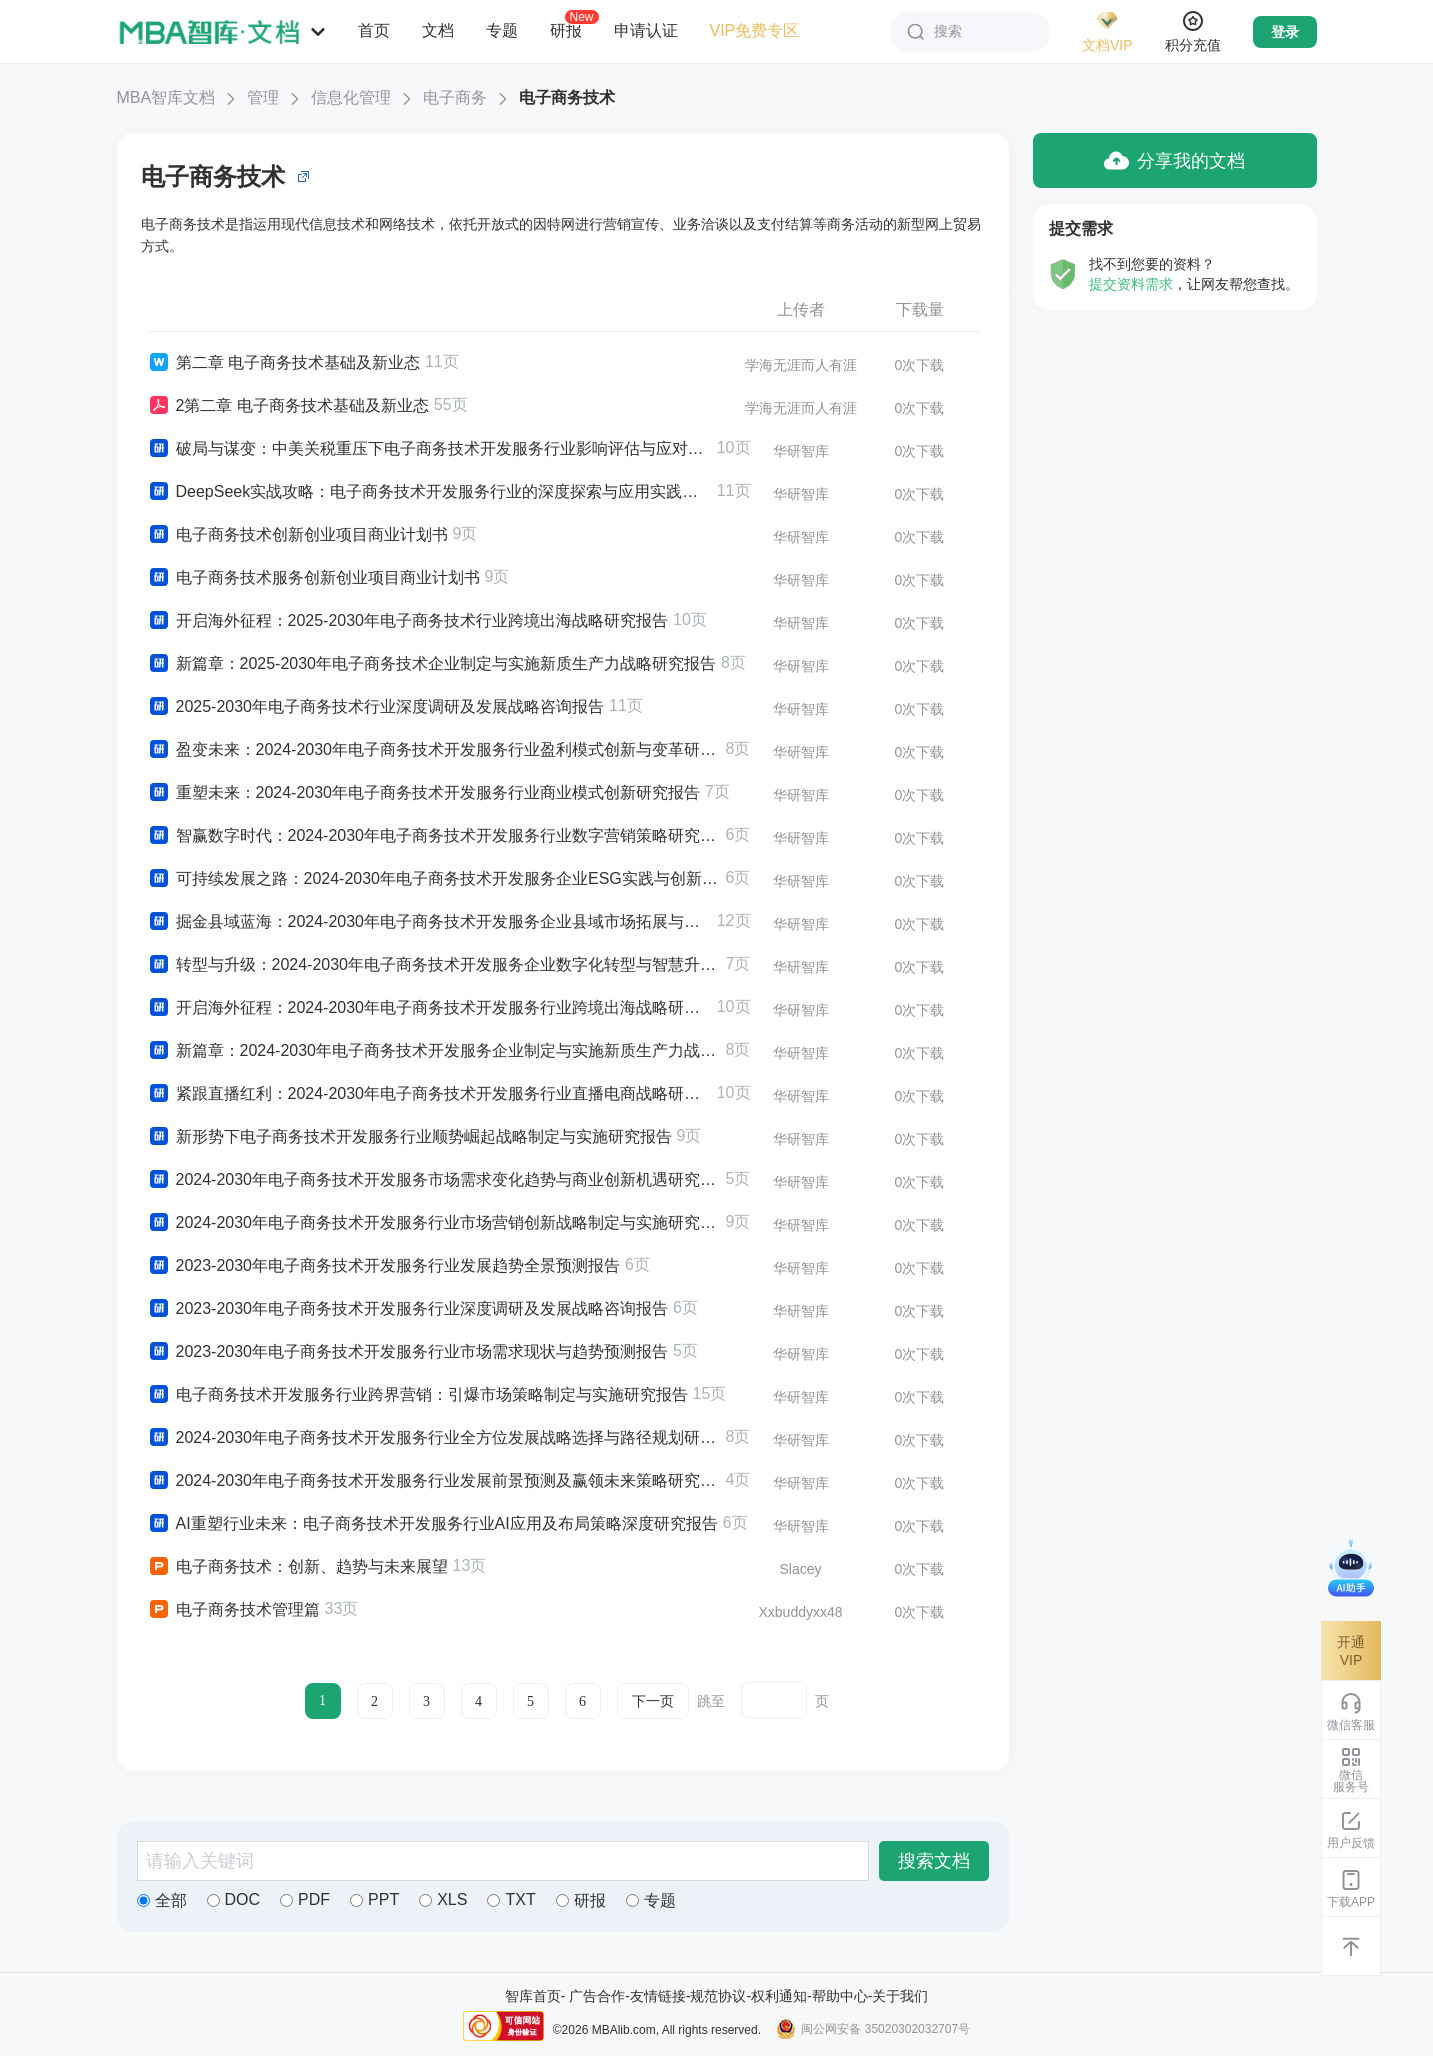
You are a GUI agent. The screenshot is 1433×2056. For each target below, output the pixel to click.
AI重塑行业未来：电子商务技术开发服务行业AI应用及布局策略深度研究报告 (432, 1524)
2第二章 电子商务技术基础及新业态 (288, 406)
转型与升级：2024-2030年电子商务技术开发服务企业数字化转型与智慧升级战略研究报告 (434, 965)
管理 (263, 97)
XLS (443, 1899)
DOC (234, 1899)
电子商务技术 (567, 97)
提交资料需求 (1131, 284)
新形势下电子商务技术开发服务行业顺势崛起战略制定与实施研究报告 (409, 1137)
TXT (511, 1899)
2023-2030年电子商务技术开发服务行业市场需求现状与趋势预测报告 (408, 1352)
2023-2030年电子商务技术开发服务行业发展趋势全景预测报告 (384, 1266)
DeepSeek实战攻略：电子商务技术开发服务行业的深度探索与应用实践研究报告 (429, 492)
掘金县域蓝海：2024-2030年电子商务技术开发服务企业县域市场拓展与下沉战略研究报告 (429, 922)
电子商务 (455, 97)
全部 (162, 1900)
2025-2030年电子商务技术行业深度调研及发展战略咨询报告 (376, 707)
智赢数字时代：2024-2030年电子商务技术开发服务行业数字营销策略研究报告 (434, 836)
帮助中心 (840, 1996)
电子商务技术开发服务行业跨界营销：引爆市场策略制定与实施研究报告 (417, 1395)
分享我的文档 (1174, 160)
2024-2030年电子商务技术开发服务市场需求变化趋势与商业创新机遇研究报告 (434, 1180)
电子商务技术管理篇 (233, 1610)
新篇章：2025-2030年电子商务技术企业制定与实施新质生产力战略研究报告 (432, 664)
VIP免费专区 (755, 30)
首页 (374, 30)
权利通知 (779, 1996)
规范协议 (718, 1996)
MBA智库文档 (166, 97)
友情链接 (658, 1996)
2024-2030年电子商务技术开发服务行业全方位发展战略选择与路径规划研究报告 (434, 1438)
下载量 (920, 309)
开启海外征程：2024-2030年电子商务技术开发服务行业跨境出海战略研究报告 (429, 1008)
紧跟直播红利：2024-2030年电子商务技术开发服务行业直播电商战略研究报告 (429, 1094)
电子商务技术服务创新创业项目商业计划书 (313, 578)
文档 (438, 30)
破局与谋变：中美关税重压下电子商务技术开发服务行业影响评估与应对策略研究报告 (429, 449)
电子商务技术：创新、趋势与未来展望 (297, 1567)
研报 (566, 30)
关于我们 (900, 1996)
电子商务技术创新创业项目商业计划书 (297, 535)
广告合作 (597, 1996)
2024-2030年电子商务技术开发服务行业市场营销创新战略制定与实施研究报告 (434, 1223)
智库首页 (533, 1996)
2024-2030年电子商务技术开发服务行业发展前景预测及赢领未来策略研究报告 (434, 1481)
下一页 (653, 1701)
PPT (374, 1899)
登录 (1285, 32)
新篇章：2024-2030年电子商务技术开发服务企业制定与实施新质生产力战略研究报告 (434, 1051)
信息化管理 (351, 97)
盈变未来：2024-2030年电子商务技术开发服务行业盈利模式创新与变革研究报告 (434, 750)
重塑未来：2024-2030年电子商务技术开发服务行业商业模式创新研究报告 (424, 793)
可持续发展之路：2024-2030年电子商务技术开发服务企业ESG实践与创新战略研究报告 (434, 879)
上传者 (801, 309)
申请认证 (646, 30)
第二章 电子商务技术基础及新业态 (283, 363)
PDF (305, 1899)
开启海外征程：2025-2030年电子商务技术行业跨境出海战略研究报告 (408, 621)
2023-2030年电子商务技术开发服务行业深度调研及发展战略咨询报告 (408, 1309)
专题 (502, 30)
